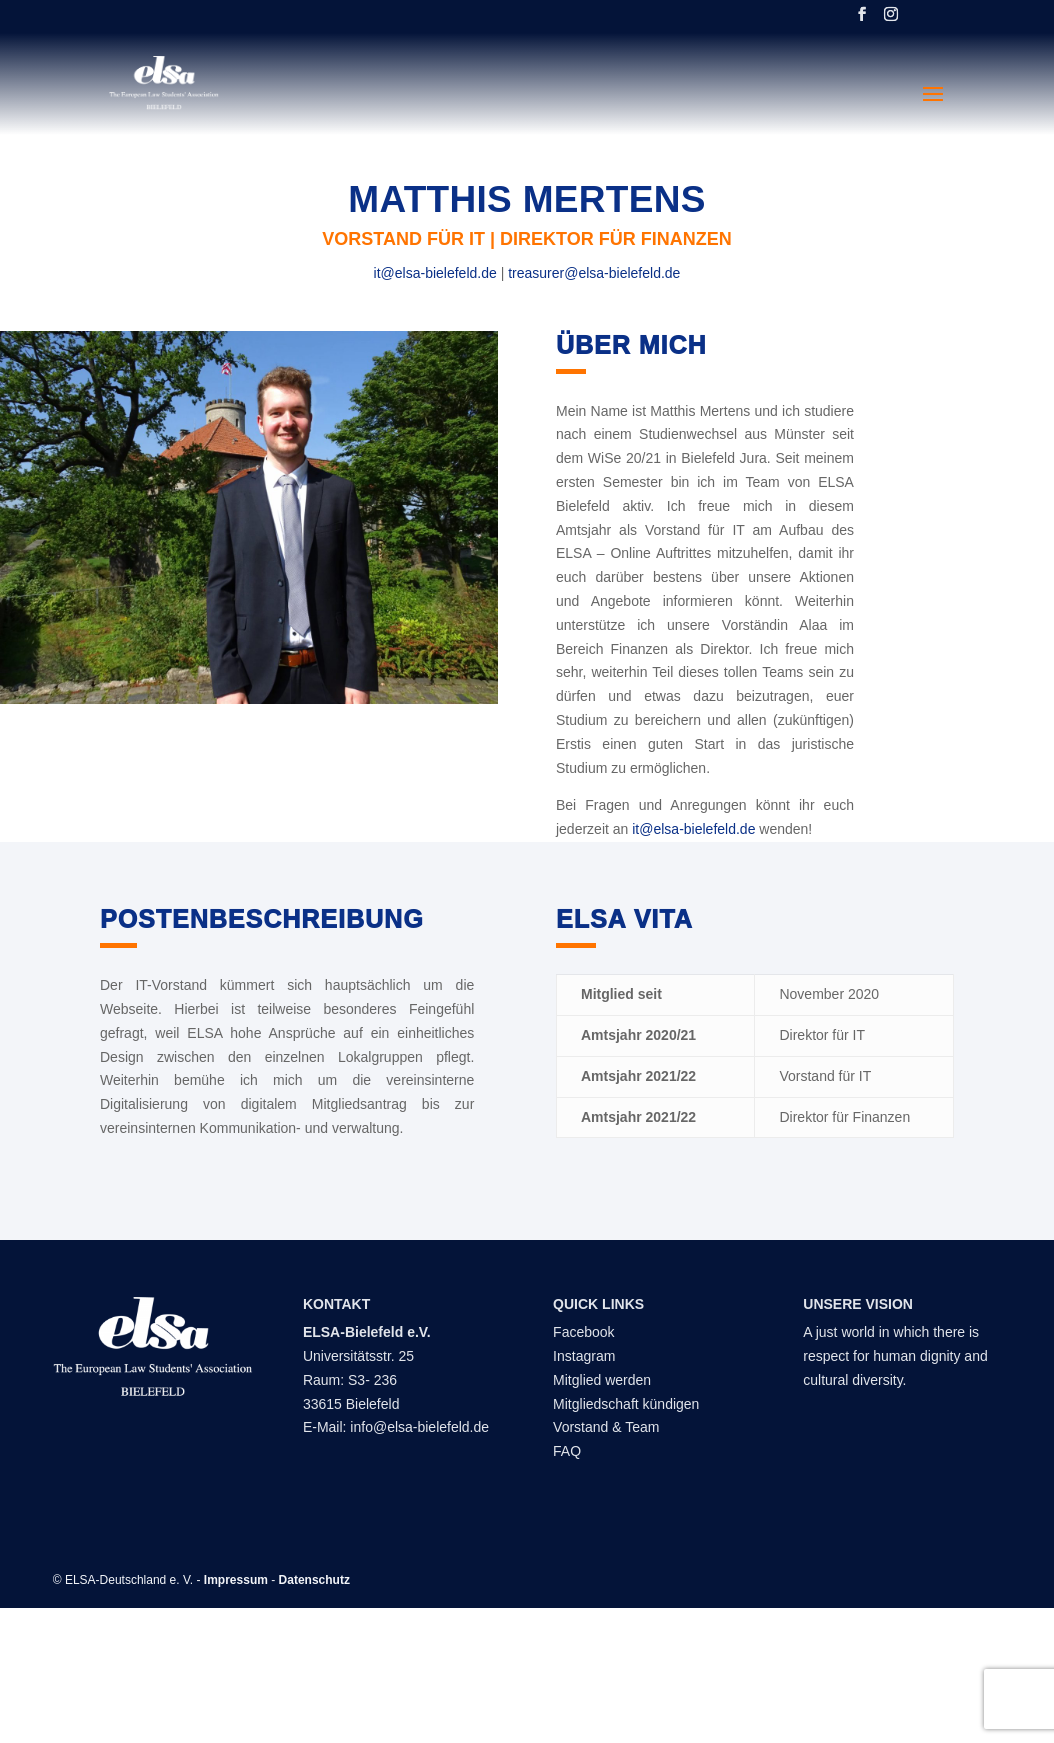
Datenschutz (314, 1580)
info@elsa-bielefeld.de (419, 1427)
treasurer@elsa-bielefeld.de (594, 273)
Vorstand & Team (606, 1427)
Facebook (583, 1332)
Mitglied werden (602, 1380)
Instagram (584, 1356)
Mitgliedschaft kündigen (626, 1404)
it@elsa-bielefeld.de (435, 273)
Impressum (236, 1580)
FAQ (567, 1451)
